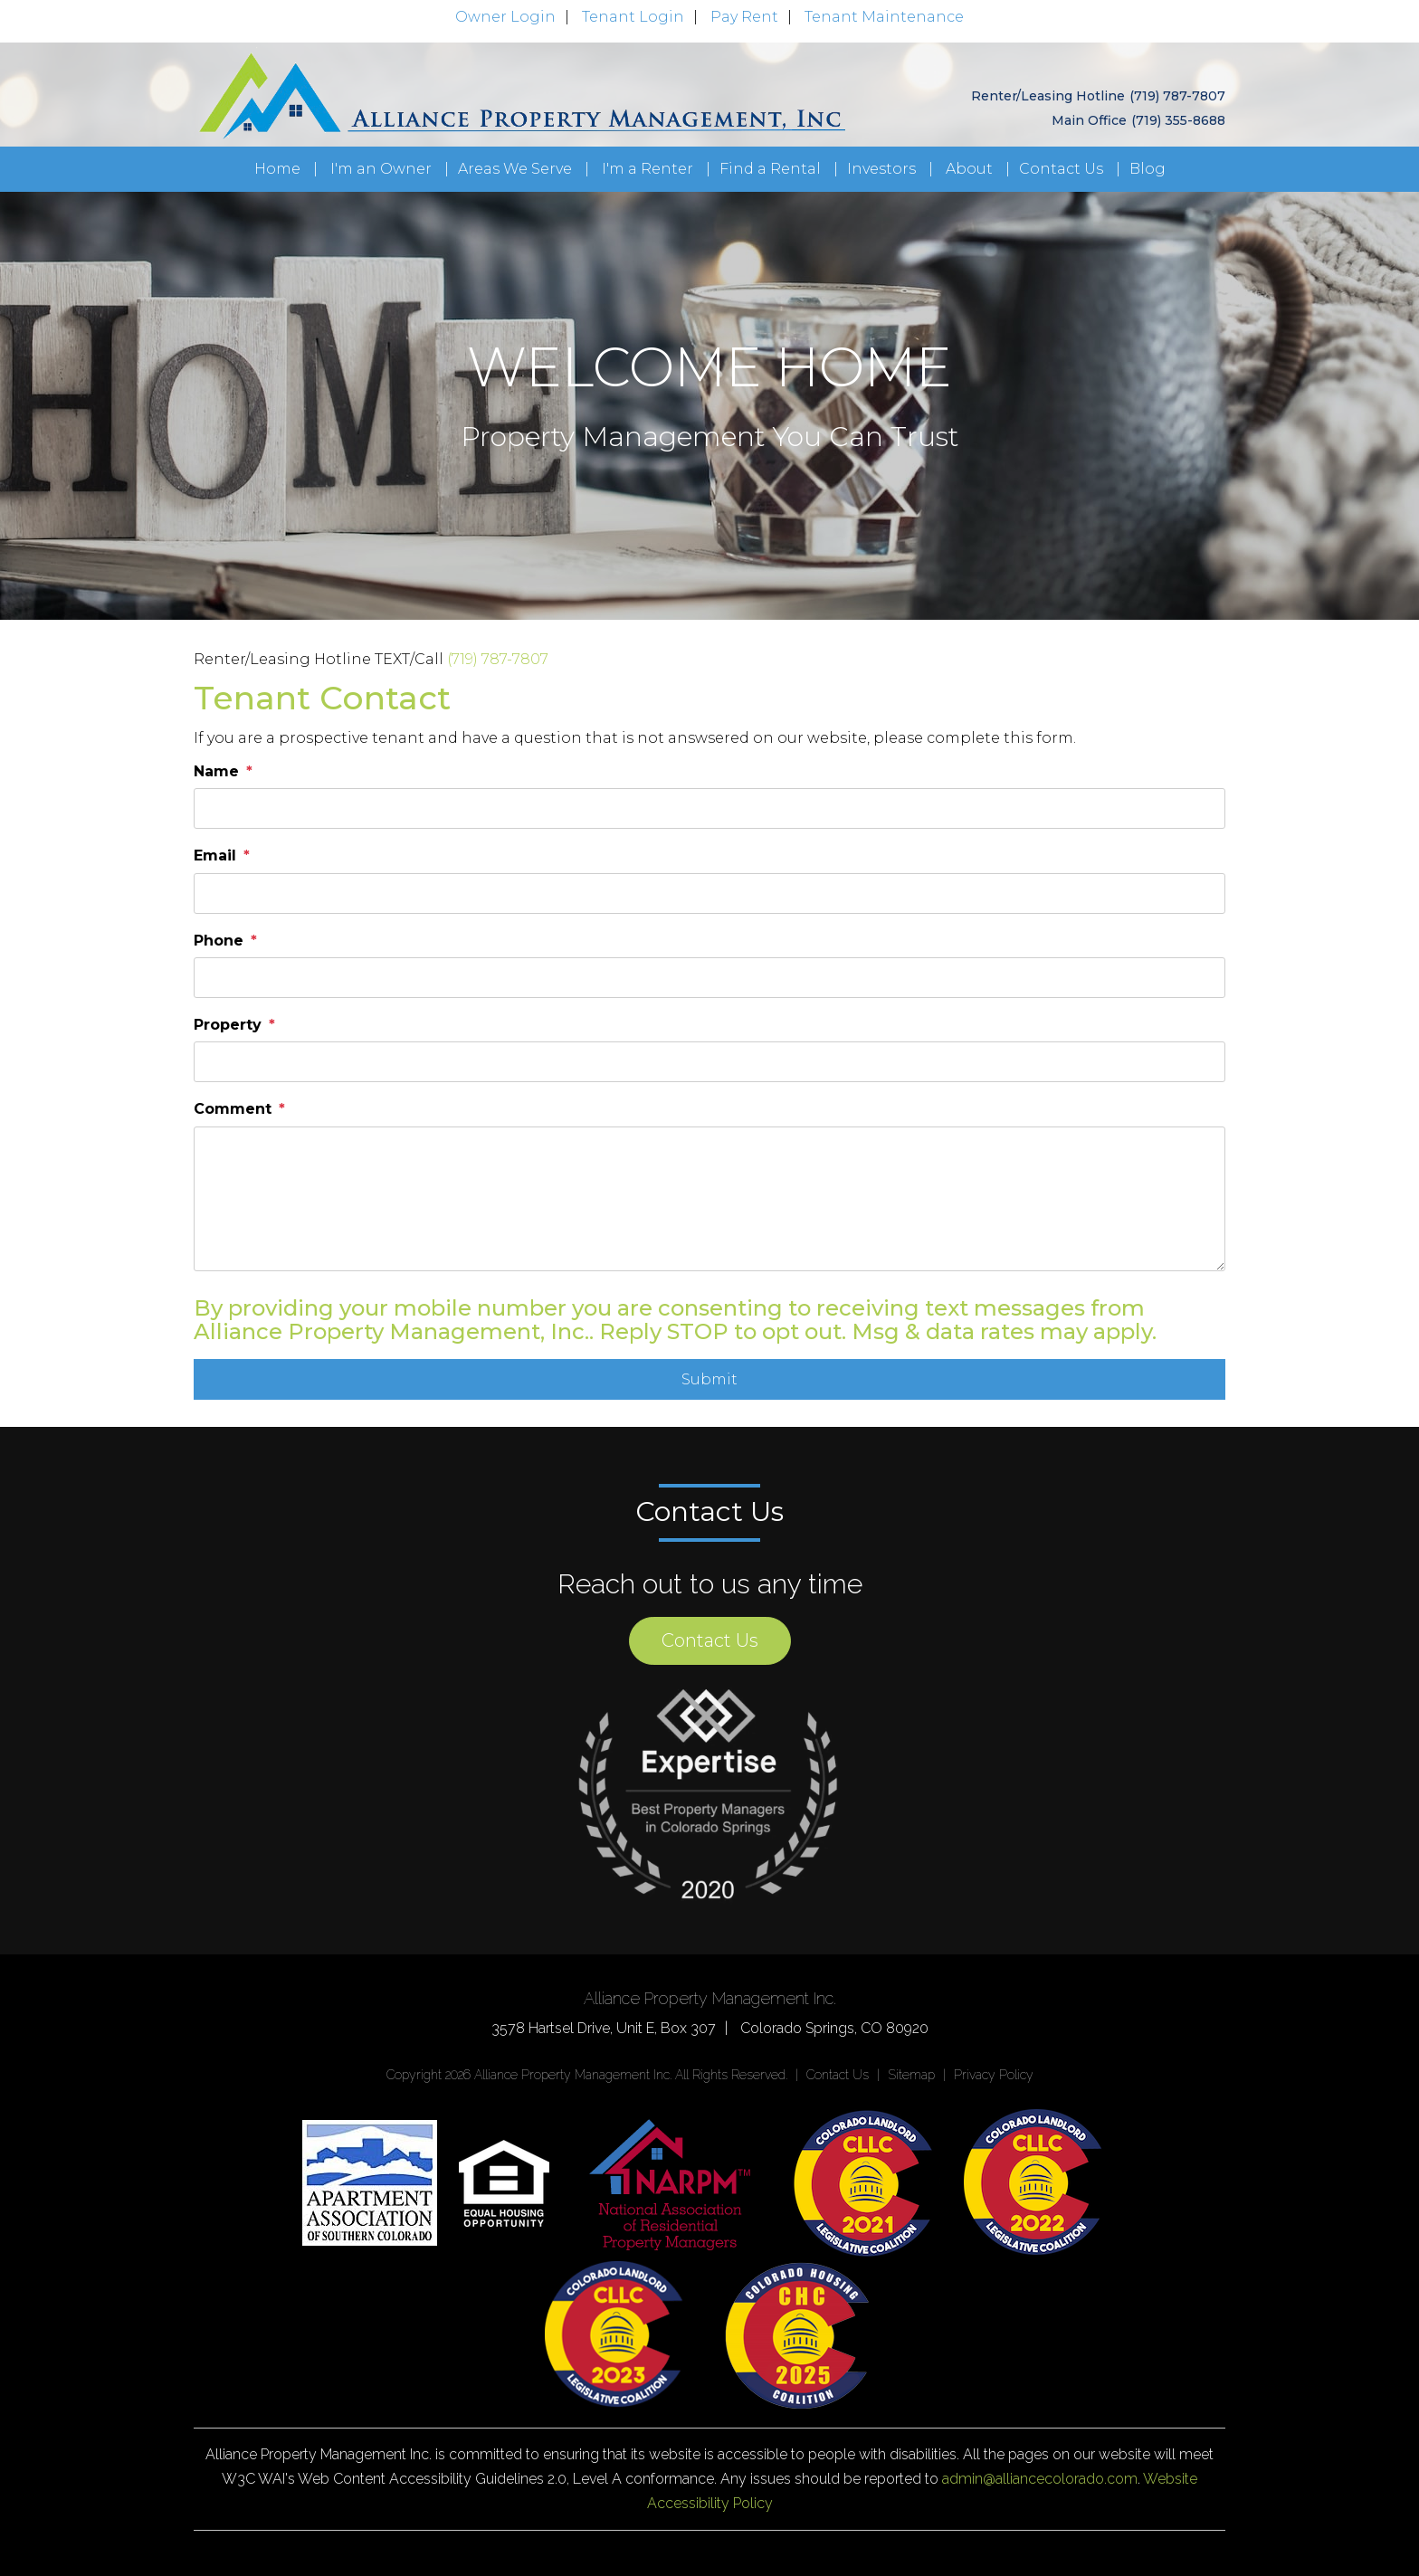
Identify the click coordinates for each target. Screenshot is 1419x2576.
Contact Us (1061, 168)
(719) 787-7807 (1177, 96)
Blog (1147, 168)
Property (228, 1024)
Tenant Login (633, 16)
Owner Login (505, 16)
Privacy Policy (993, 2074)
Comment (232, 1108)
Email (215, 855)
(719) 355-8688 (1178, 120)
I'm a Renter (647, 168)
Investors (881, 168)
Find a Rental (770, 168)
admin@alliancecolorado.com (1040, 2478)
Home (277, 168)
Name (216, 771)
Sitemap (911, 2074)
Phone (218, 940)
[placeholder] (709, 808)
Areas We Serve (515, 168)
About (969, 168)
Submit (709, 1379)
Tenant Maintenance (884, 16)
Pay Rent (744, 16)
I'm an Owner (381, 168)
